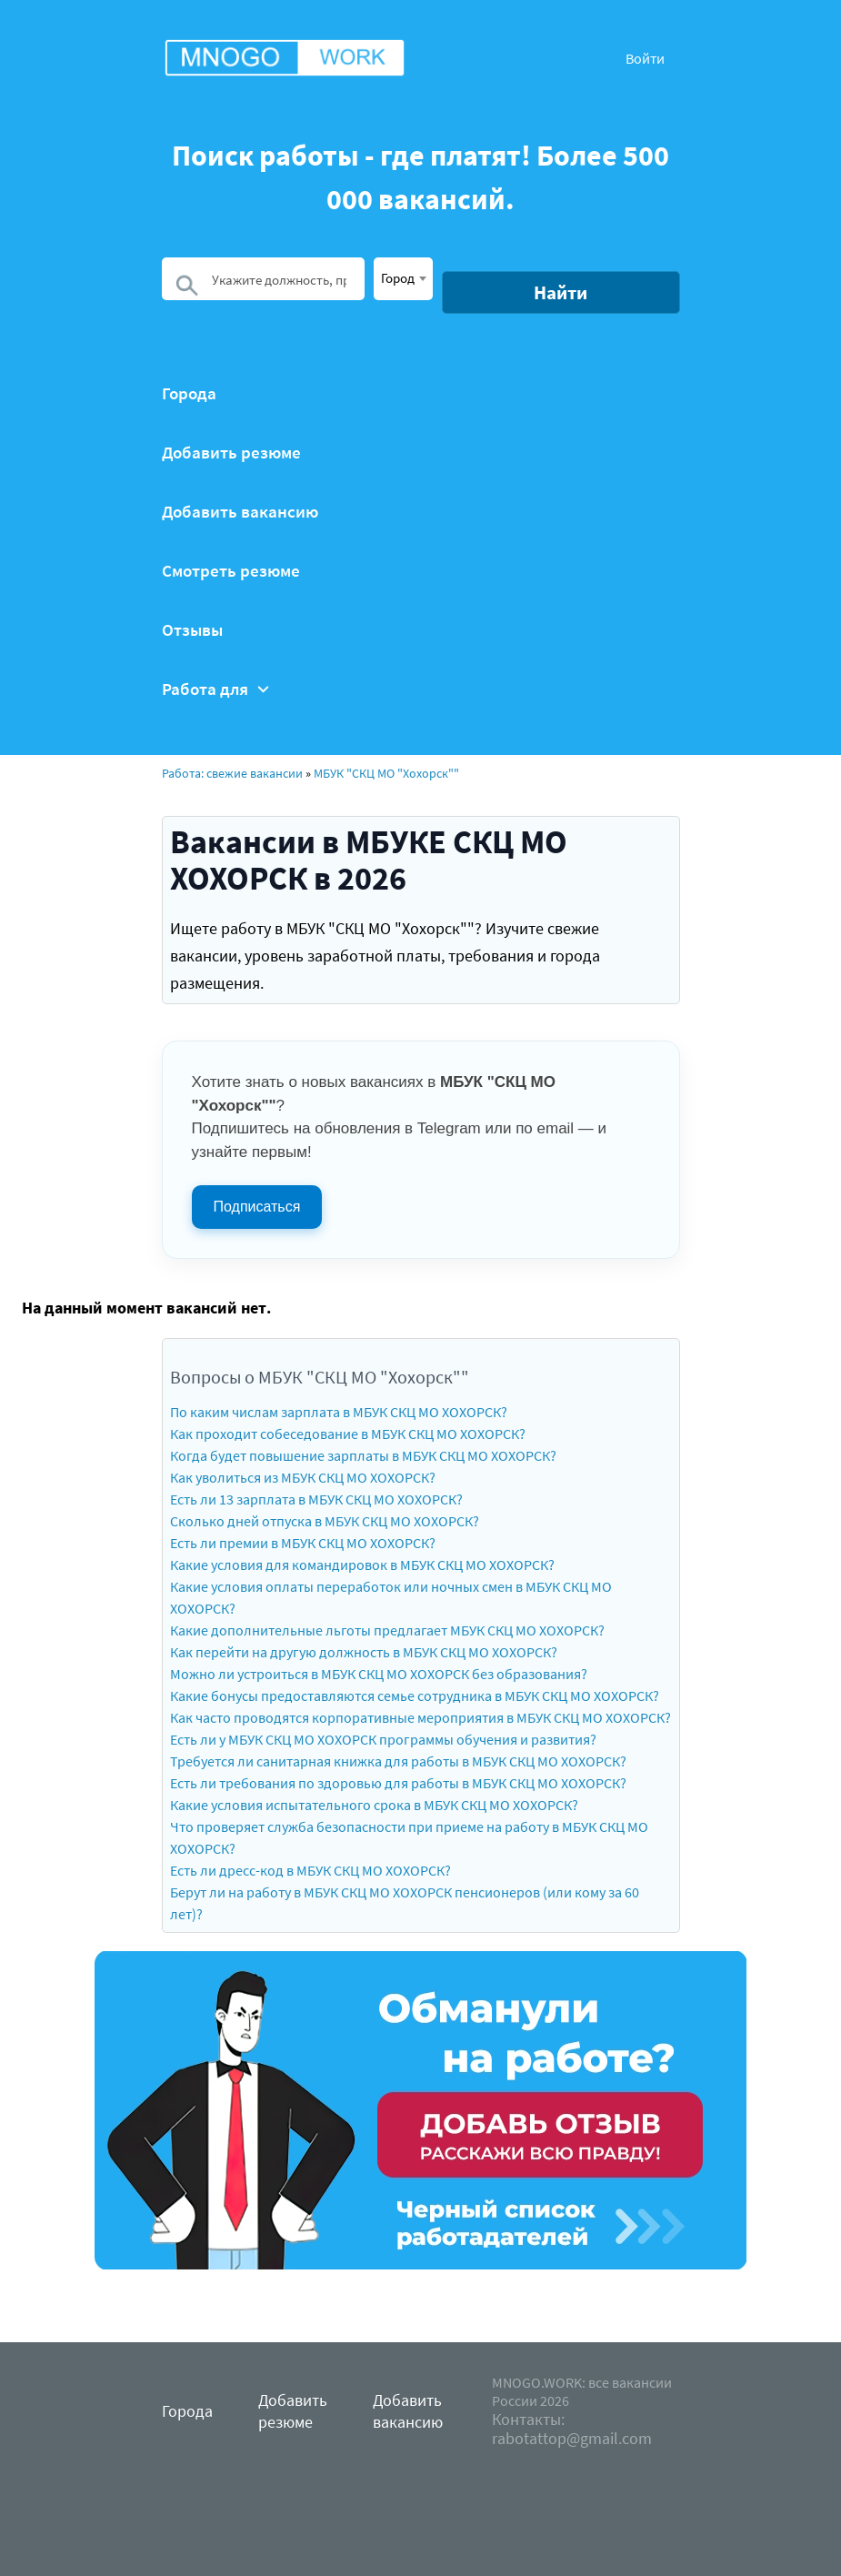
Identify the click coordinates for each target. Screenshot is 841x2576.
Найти (560, 292)
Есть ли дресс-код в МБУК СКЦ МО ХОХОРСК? (310, 1870)
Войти (645, 58)
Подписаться (257, 1206)
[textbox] (403, 277)
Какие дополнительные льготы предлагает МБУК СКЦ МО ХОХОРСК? (387, 1630)
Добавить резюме (231, 452)
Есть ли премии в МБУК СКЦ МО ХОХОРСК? (303, 1543)
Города (189, 393)
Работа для (215, 689)
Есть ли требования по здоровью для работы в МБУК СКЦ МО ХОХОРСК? (398, 1783)
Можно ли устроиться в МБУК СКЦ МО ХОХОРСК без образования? (378, 1674)
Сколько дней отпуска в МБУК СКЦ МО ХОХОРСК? (324, 1521)
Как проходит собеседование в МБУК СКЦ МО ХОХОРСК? (348, 1433)
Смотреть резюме (231, 570)
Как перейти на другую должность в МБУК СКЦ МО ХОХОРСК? (363, 1652)
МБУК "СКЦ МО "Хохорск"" (386, 773)
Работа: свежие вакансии (232, 773)
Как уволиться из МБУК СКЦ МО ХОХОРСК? (303, 1477)
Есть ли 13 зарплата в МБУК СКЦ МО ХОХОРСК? (316, 1499)
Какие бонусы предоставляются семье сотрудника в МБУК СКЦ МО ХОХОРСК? (414, 1695)
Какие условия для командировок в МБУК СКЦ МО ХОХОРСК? (362, 1564)
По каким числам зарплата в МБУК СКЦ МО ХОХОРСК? (338, 1412)
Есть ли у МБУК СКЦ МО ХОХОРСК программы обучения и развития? (383, 1739)
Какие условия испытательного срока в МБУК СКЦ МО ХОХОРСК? (374, 1805)
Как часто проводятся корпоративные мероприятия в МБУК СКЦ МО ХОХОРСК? (420, 1717)
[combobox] (403, 278)
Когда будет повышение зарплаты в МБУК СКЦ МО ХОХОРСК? (363, 1455)
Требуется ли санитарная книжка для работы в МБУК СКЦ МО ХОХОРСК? (398, 1761)
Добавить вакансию (240, 511)
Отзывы (192, 629)
